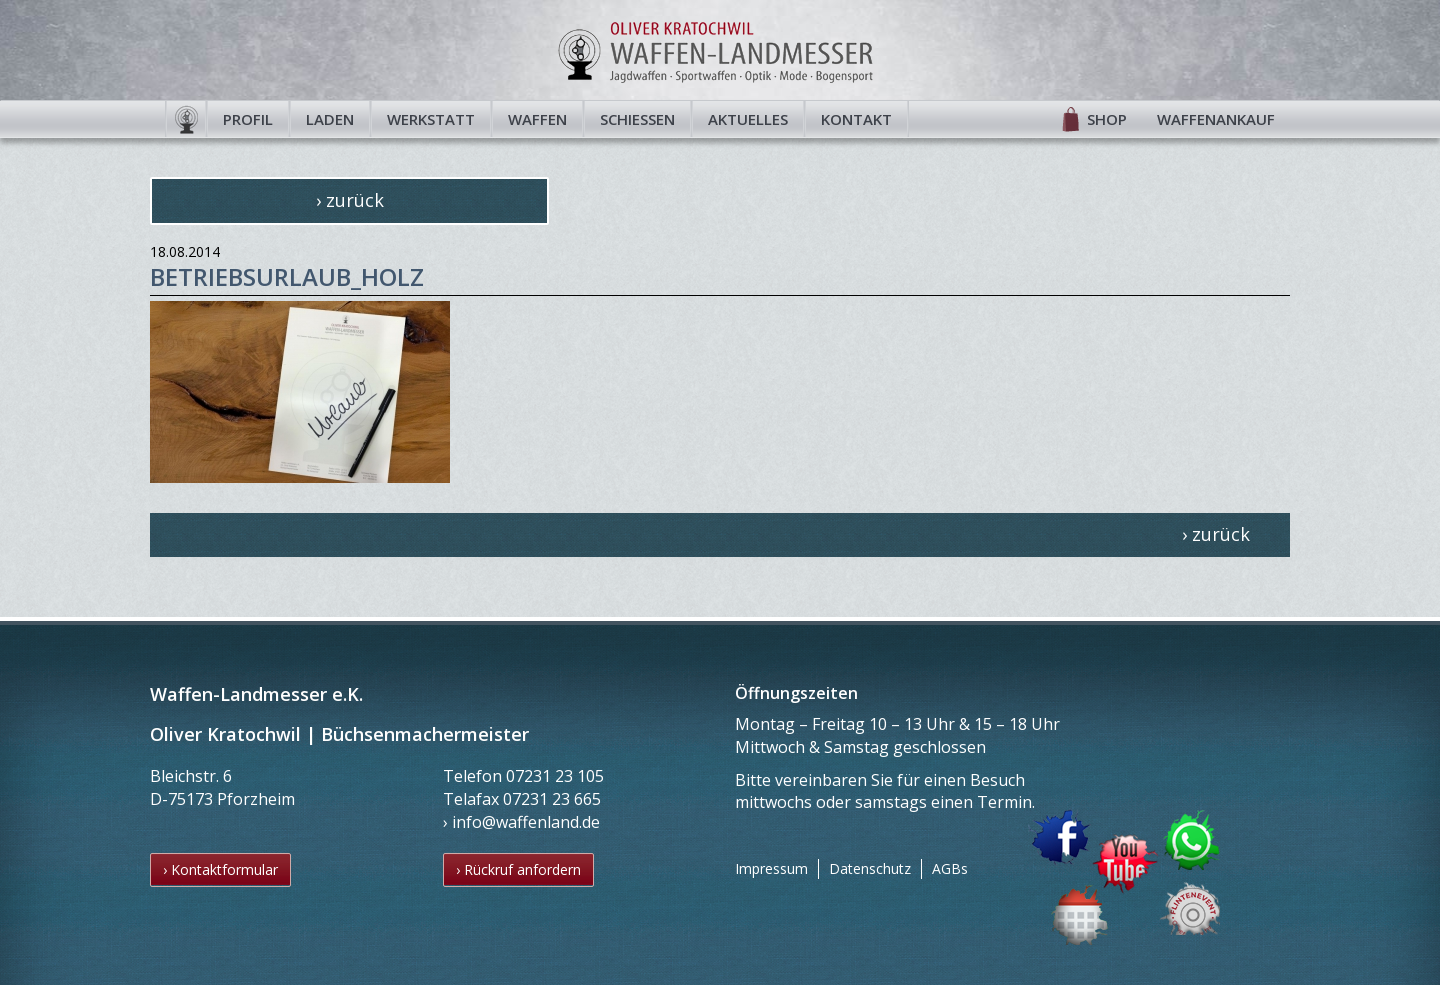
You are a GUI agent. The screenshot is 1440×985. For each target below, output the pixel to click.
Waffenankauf (1216, 119)
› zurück (350, 200)
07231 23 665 (552, 799)
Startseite (186, 119)
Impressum (771, 868)
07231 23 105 (555, 776)
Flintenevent (1186, 904)
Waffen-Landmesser (720, 50)
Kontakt (856, 119)
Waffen (537, 119)
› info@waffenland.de (521, 822)
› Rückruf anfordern (518, 869)
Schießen (637, 119)
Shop (1107, 119)
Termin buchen (1081, 914)
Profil (248, 119)
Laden (330, 119)
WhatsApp (1193, 839)
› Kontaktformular (220, 869)
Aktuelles (748, 119)
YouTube (1125, 864)
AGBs (950, 868)
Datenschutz (870, 868)
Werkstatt (431, 119)
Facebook (1059, 837)
